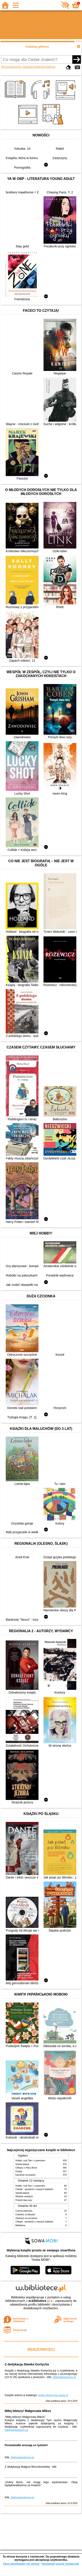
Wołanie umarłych (24, 2196)
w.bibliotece (39, 2301)
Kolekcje (50, 67)
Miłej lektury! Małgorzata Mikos (28, 2411)
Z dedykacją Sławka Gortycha (27, 2364)
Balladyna (20, 2225)
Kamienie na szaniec (26, 2175)
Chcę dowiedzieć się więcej (21, 2563)
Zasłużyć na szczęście (26, 2218)
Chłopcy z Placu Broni (26, 2168)
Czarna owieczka (24, 2211)
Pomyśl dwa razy (24, 2200)
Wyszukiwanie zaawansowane (22, 67)
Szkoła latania (22, 2164)
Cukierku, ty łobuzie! (25, 2214)
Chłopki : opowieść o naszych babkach (34, 2189)
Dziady (19, 2171)
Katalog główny (37, 46)
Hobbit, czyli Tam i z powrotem (30, 2160)
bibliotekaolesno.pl (64, 2377)
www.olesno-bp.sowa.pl (53, 2395)
